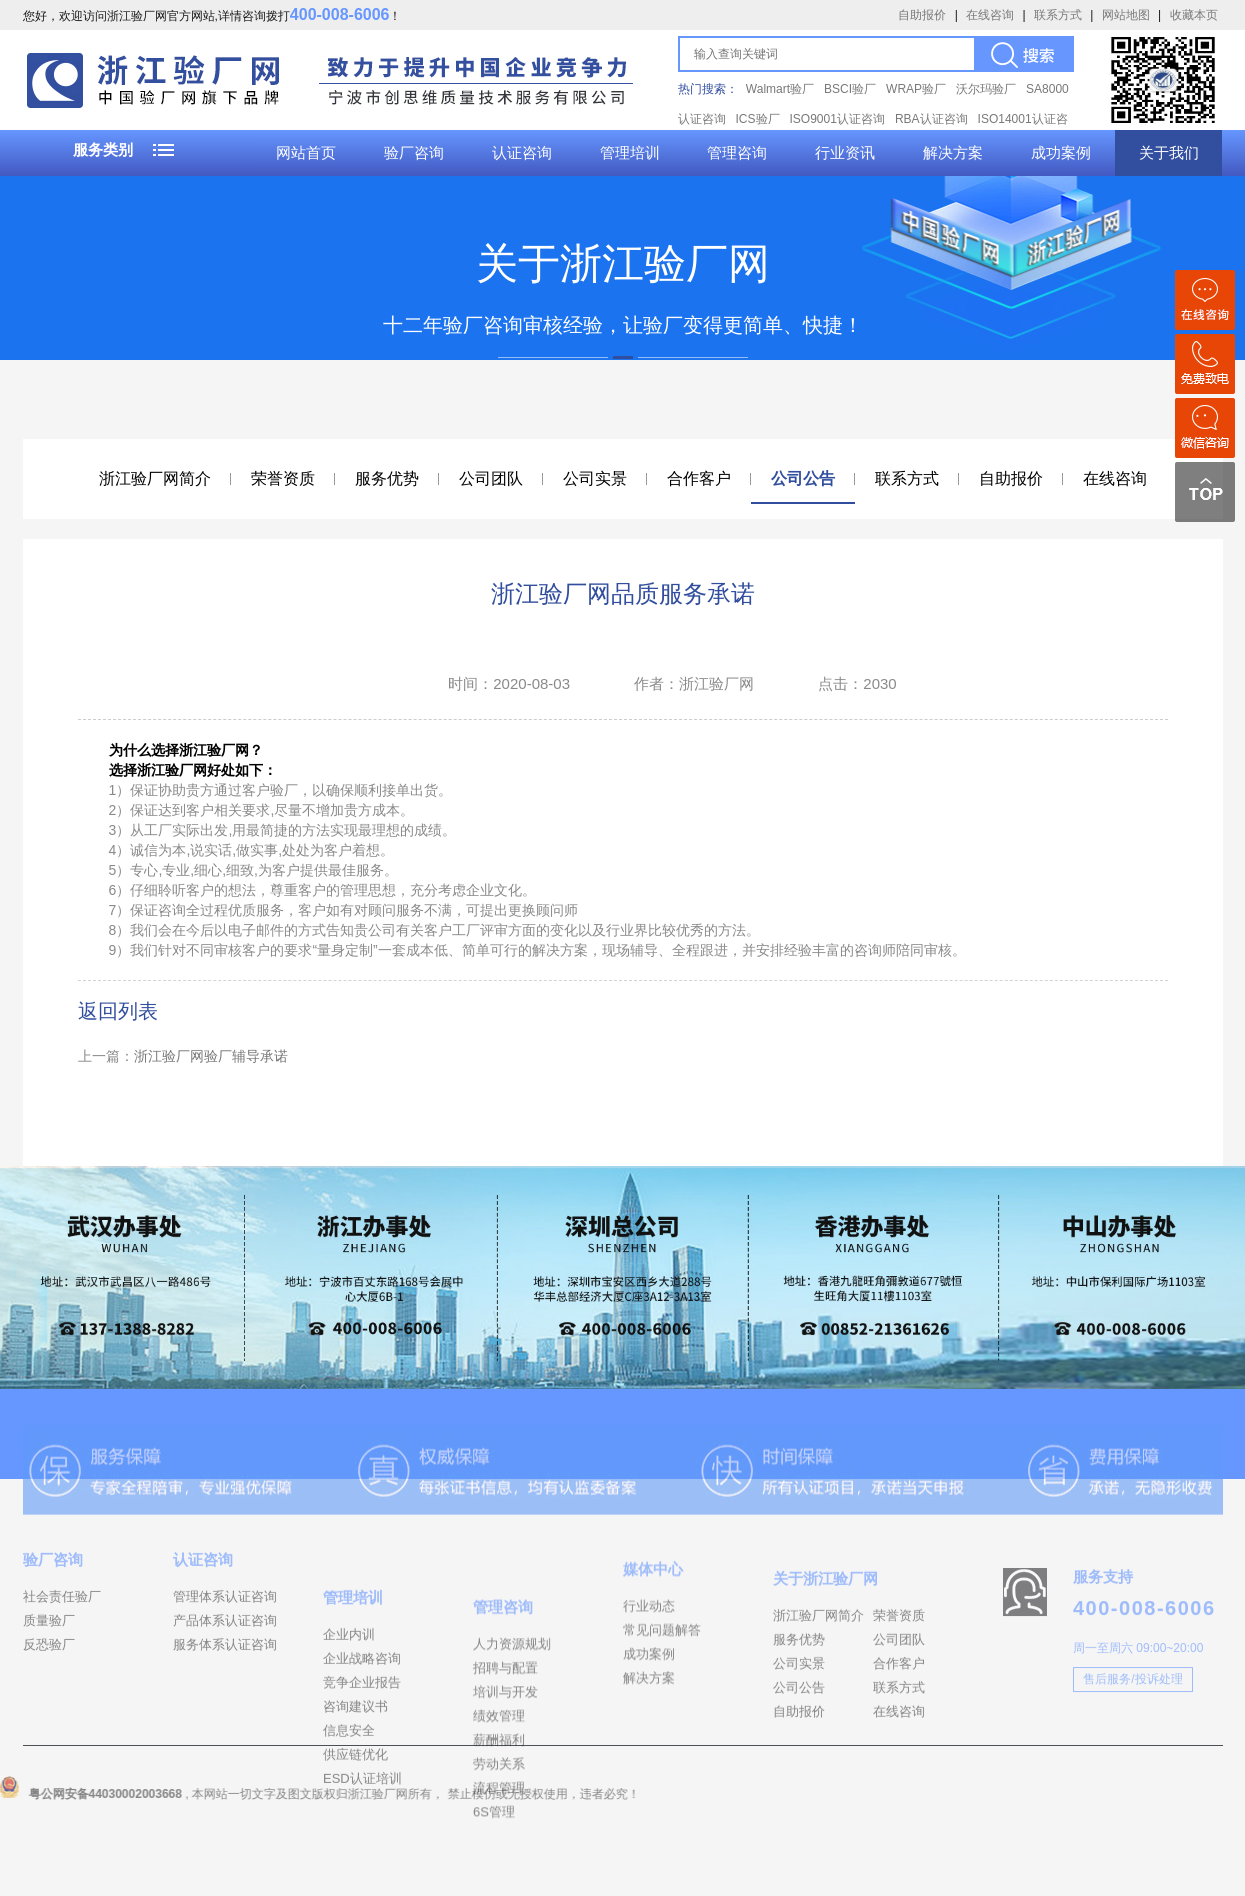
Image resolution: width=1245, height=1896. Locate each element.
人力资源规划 (512, 1730)
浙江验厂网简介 (155, 478)
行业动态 (649, 1655)
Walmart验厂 (780, 89)
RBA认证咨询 (931, 119)
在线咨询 (990, 15)
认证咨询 (522, 153)
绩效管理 (499, 1802)
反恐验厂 (49, 1685)
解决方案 (953, 153)
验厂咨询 (414, 153)
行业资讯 (845, 153)
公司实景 (595, 478)
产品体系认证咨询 (225, 1661)
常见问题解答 (662, 1679)
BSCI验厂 (850, 89)
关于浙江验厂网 (825, 1637)
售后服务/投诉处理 (1132, 1727)
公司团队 (491, 478)
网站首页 (306, 153)
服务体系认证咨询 (225, 1685)
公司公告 (803, 478)
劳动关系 (499, 1850)
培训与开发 (505, 1778)
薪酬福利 (499, 1826)
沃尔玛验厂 (986, 89)
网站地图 (1126, 15)
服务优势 (387, 478)
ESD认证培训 (362, 1855)
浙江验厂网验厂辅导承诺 (211, 1056)
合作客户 (699, 478)
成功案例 (1061, 153)
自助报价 (922, 15)
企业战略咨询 (362, 1735)
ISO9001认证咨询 (837, 119)
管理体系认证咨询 (225, 1637)
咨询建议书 (355, 1783)
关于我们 (1169, 153)
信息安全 (349, 1807)
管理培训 (630, 153)
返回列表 (118, 1011)
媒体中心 (653, 1618)
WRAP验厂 (916, 89)
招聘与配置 (505, 1754)
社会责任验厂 (62, 1637)
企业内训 (349, 1711)
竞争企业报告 (362, 1759)
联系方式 (1058, 15)
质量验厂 (49, 1661)
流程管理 (499, 1874)
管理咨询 (737, 153)
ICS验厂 (758, 119)
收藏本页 (1194, 15)
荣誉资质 (283, 478)
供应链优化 (355, 1831)
